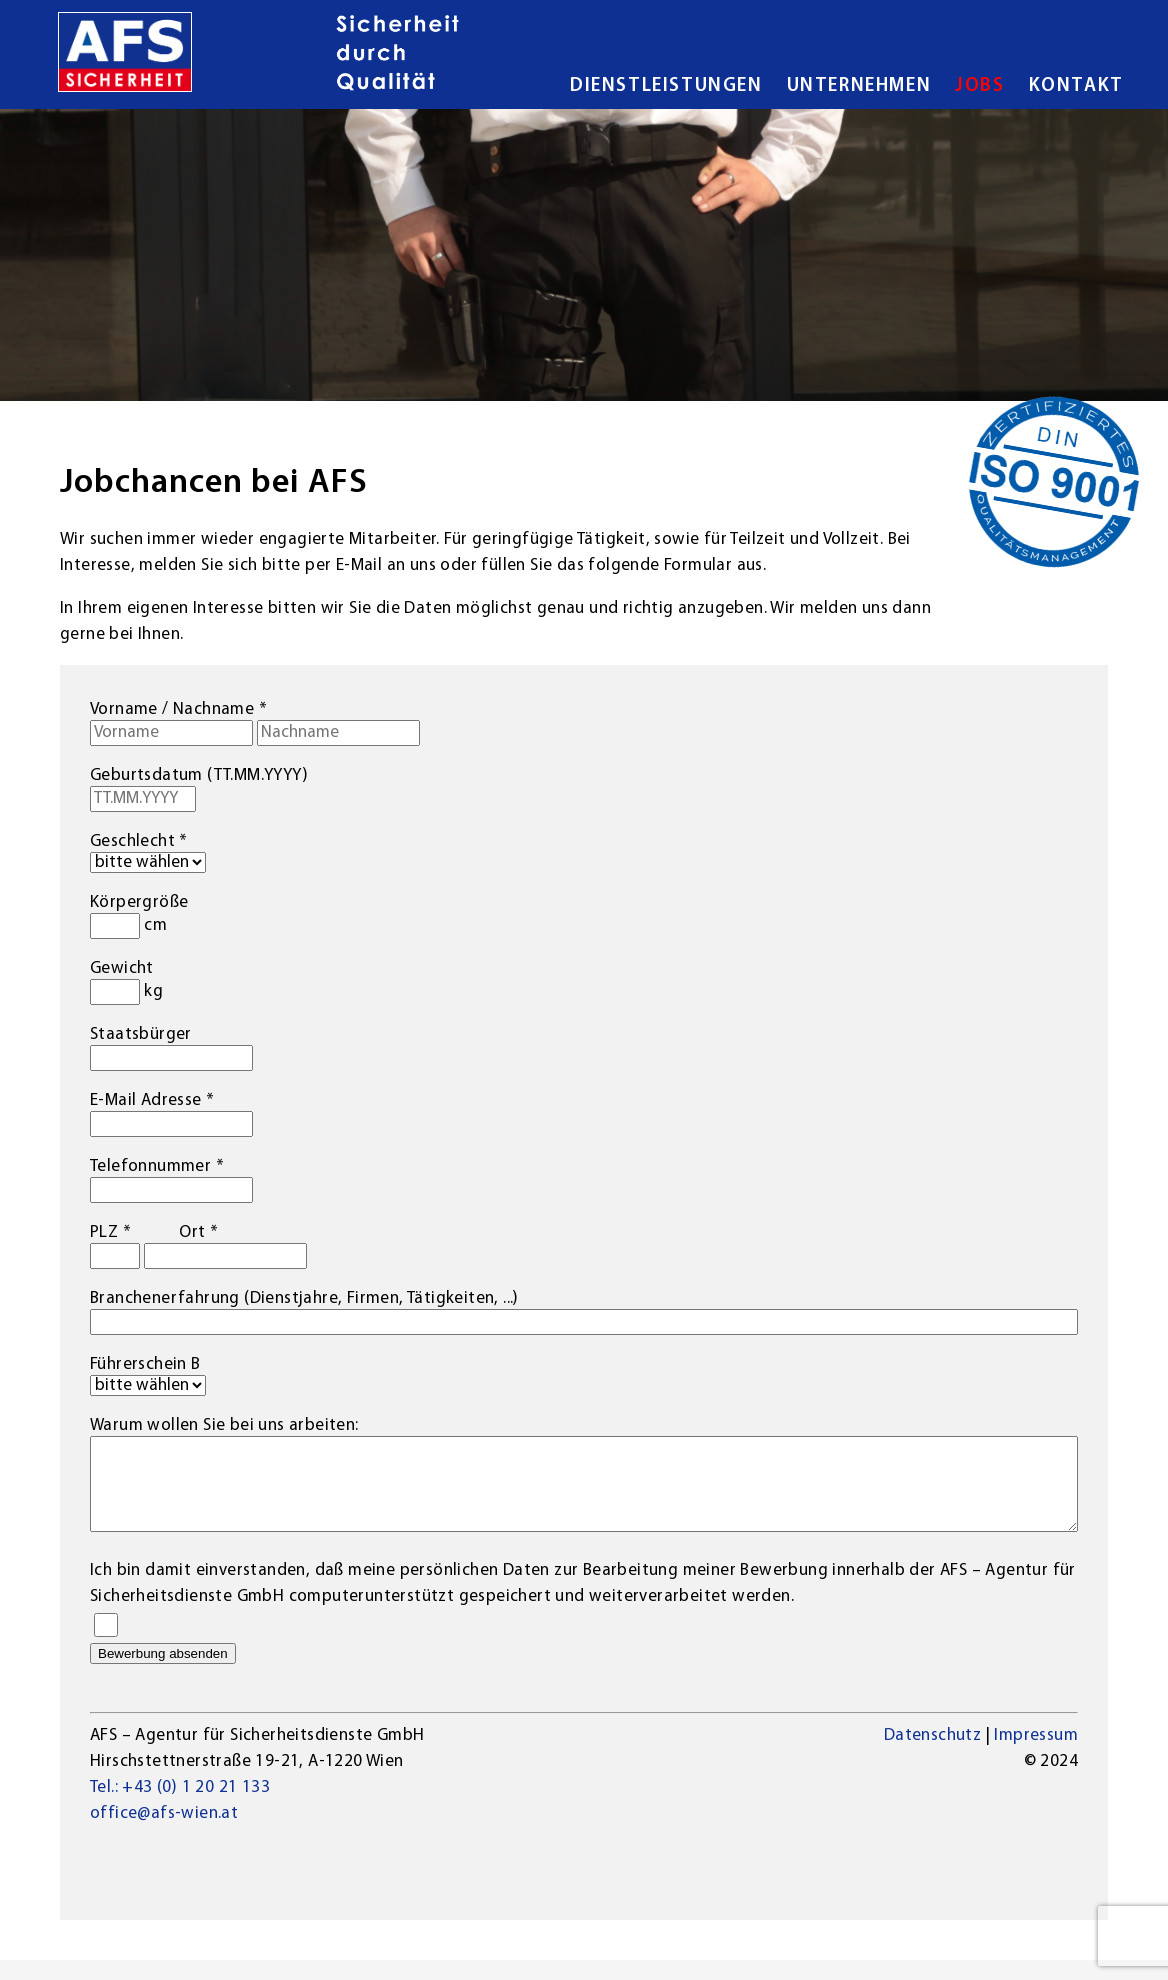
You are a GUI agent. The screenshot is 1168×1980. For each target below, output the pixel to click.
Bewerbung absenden (163, 1673)
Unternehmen (859, 86)
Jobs (979, 86)
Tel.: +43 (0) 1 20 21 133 (180, 1807)
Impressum (1036, 1755)
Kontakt (1076, 86)
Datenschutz (932, 1755)
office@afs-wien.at (164, 1833)
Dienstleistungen (666, 86)
